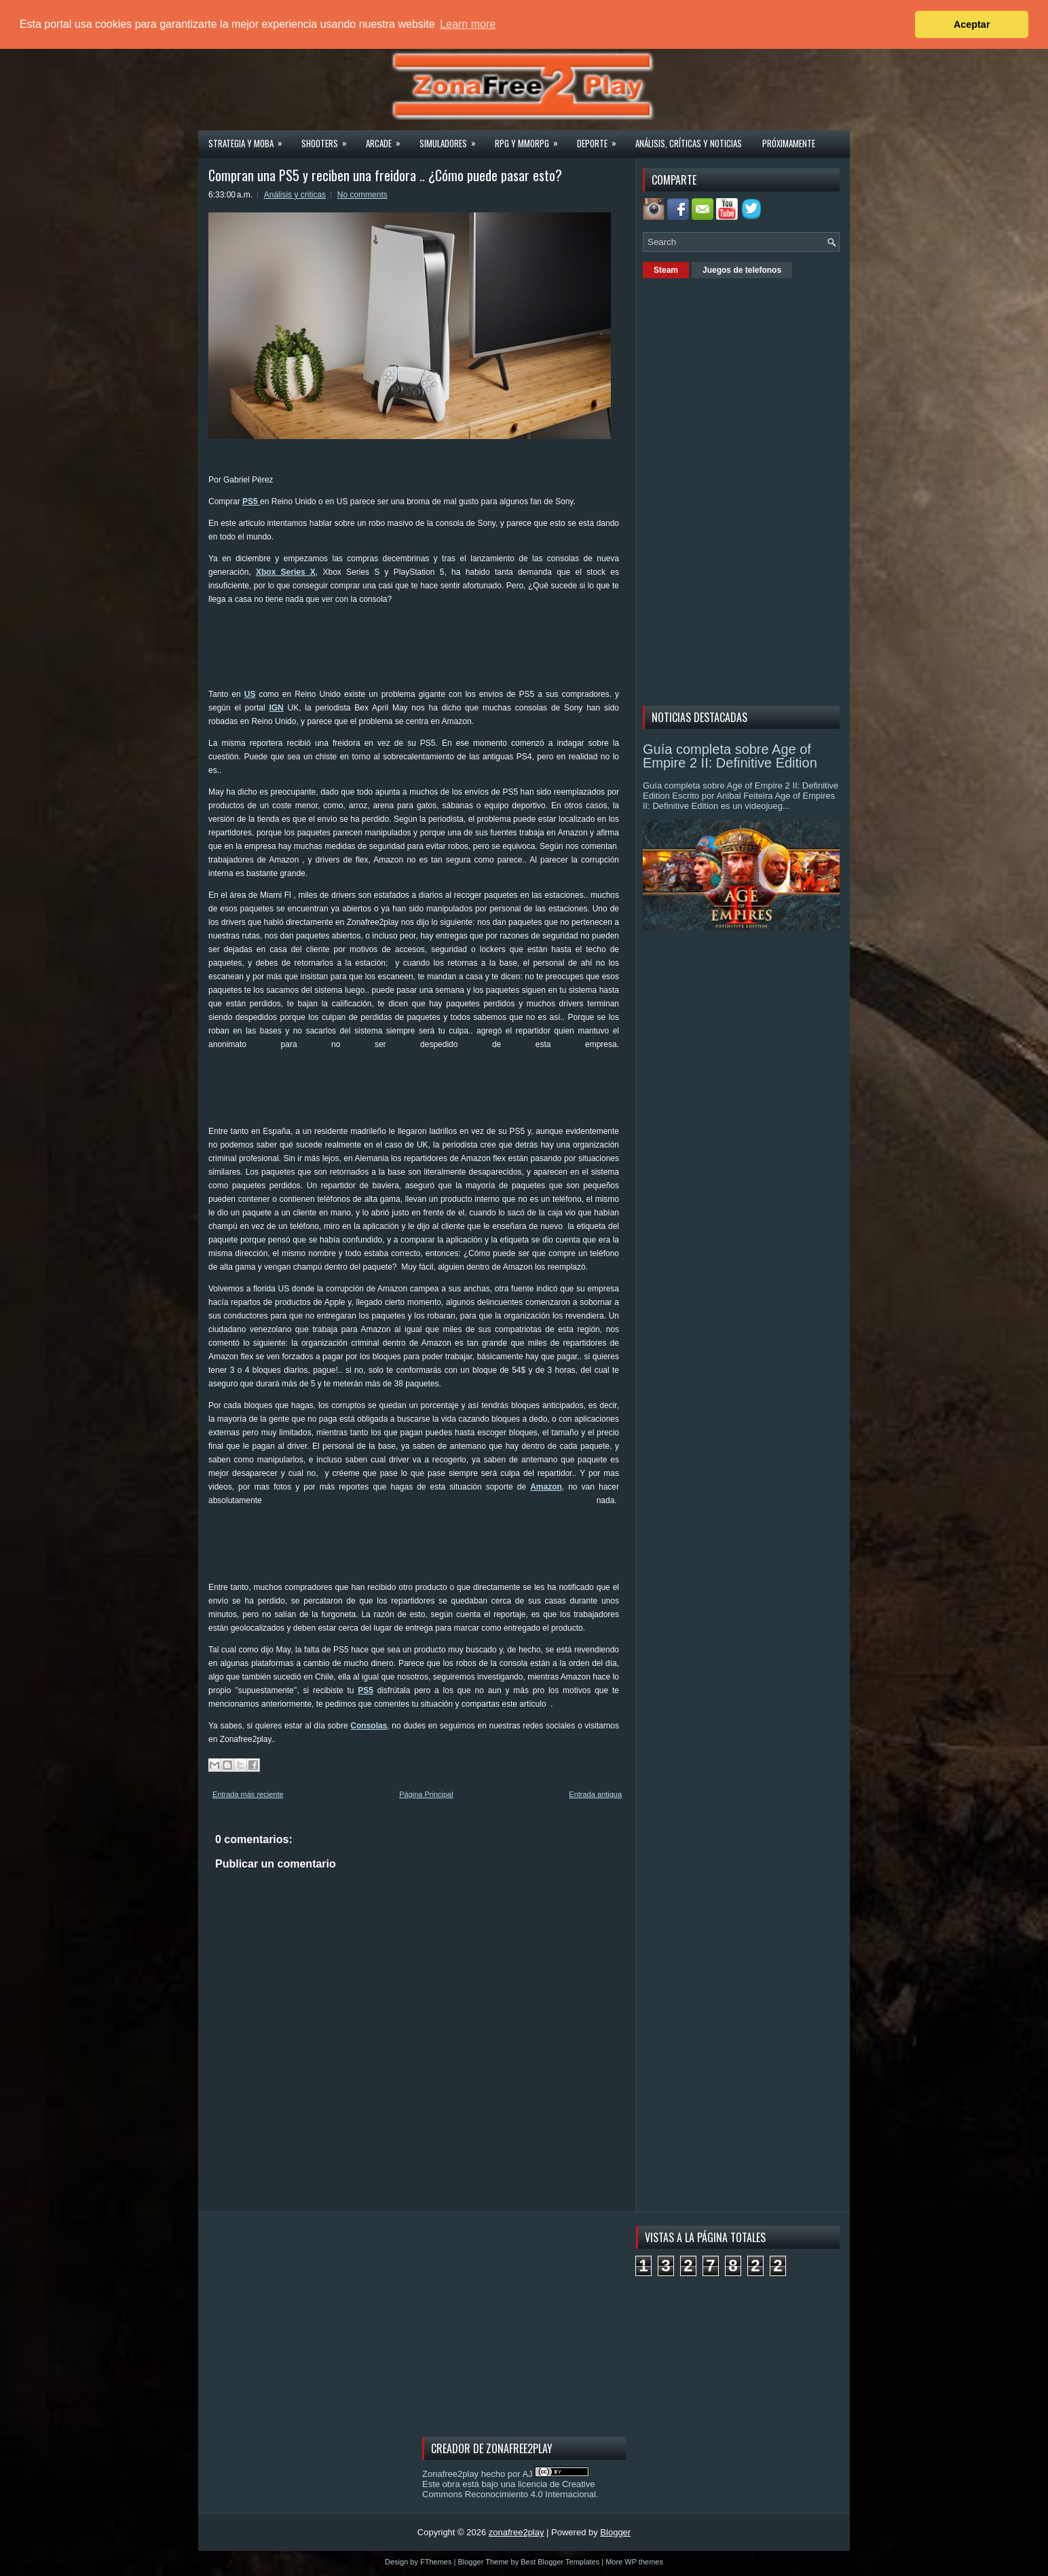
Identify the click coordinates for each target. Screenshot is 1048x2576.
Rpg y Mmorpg (531, 139)
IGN (276, 708)
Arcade (387, 139)
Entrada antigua (595, 1794)
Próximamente (788, 143)
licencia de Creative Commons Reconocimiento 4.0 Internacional (509, 2489)
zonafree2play (516, 2532)
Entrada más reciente (248, 1794)
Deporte (601, 139)
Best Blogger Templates (560, 2562)
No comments (362, 195)
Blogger (615, 2532)
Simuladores (452, 139)
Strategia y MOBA (249, 139)
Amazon (546, 1487)
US (250, 694)
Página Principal (426, 1794)
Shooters (328, 139)
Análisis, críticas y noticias (688, 143)
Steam (666, 270)
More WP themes (634, 2562)
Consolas (368, 1725)
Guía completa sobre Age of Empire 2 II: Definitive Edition (730, 756)
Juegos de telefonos (742, 270)
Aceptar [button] (972, 24)
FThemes (435, 2562)
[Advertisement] (455, 644)
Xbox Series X (286, 572)
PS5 (365, 1690)
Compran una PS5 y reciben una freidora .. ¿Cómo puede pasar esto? (385, 175)
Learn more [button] (467, 24)
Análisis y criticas (295, 195)
